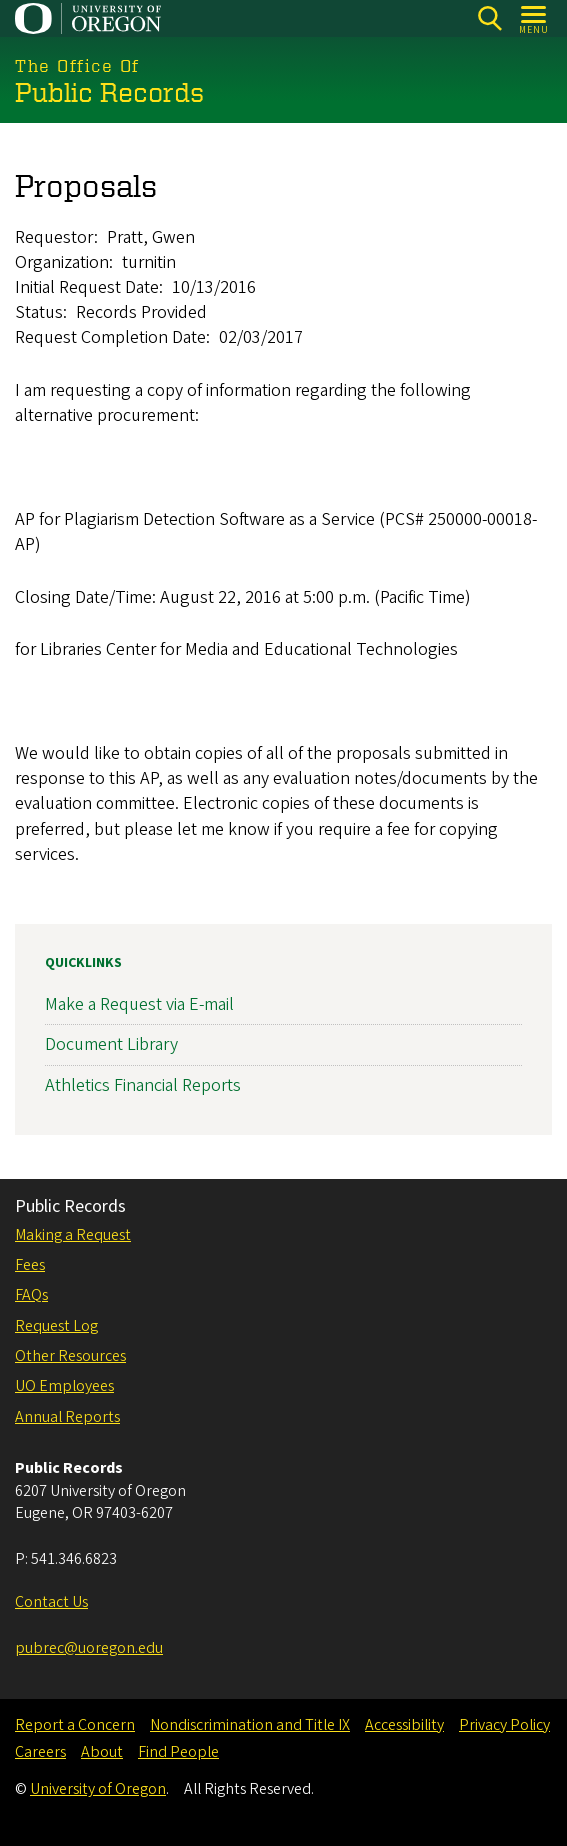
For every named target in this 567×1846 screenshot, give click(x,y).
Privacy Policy (504, 1725)
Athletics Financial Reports (143, 1084)
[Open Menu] (534, 18)
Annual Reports (67, 1417)
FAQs (31, 1295)
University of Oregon (98, 1789)
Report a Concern (75, 1725)
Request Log (56, 1326)
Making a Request (73, 1235)
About (102, 1752)
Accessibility (404, 1725)
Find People (178, 1752)
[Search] (489, 18)
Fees (30, 1265)
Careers (40, 1752)
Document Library (111, 1044)
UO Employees (64, 1386)
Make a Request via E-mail (139, 1004)
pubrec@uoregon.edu (89, 1648)
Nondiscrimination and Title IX (250, 1725)
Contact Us (51, 1602)
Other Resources (70, 1356)
